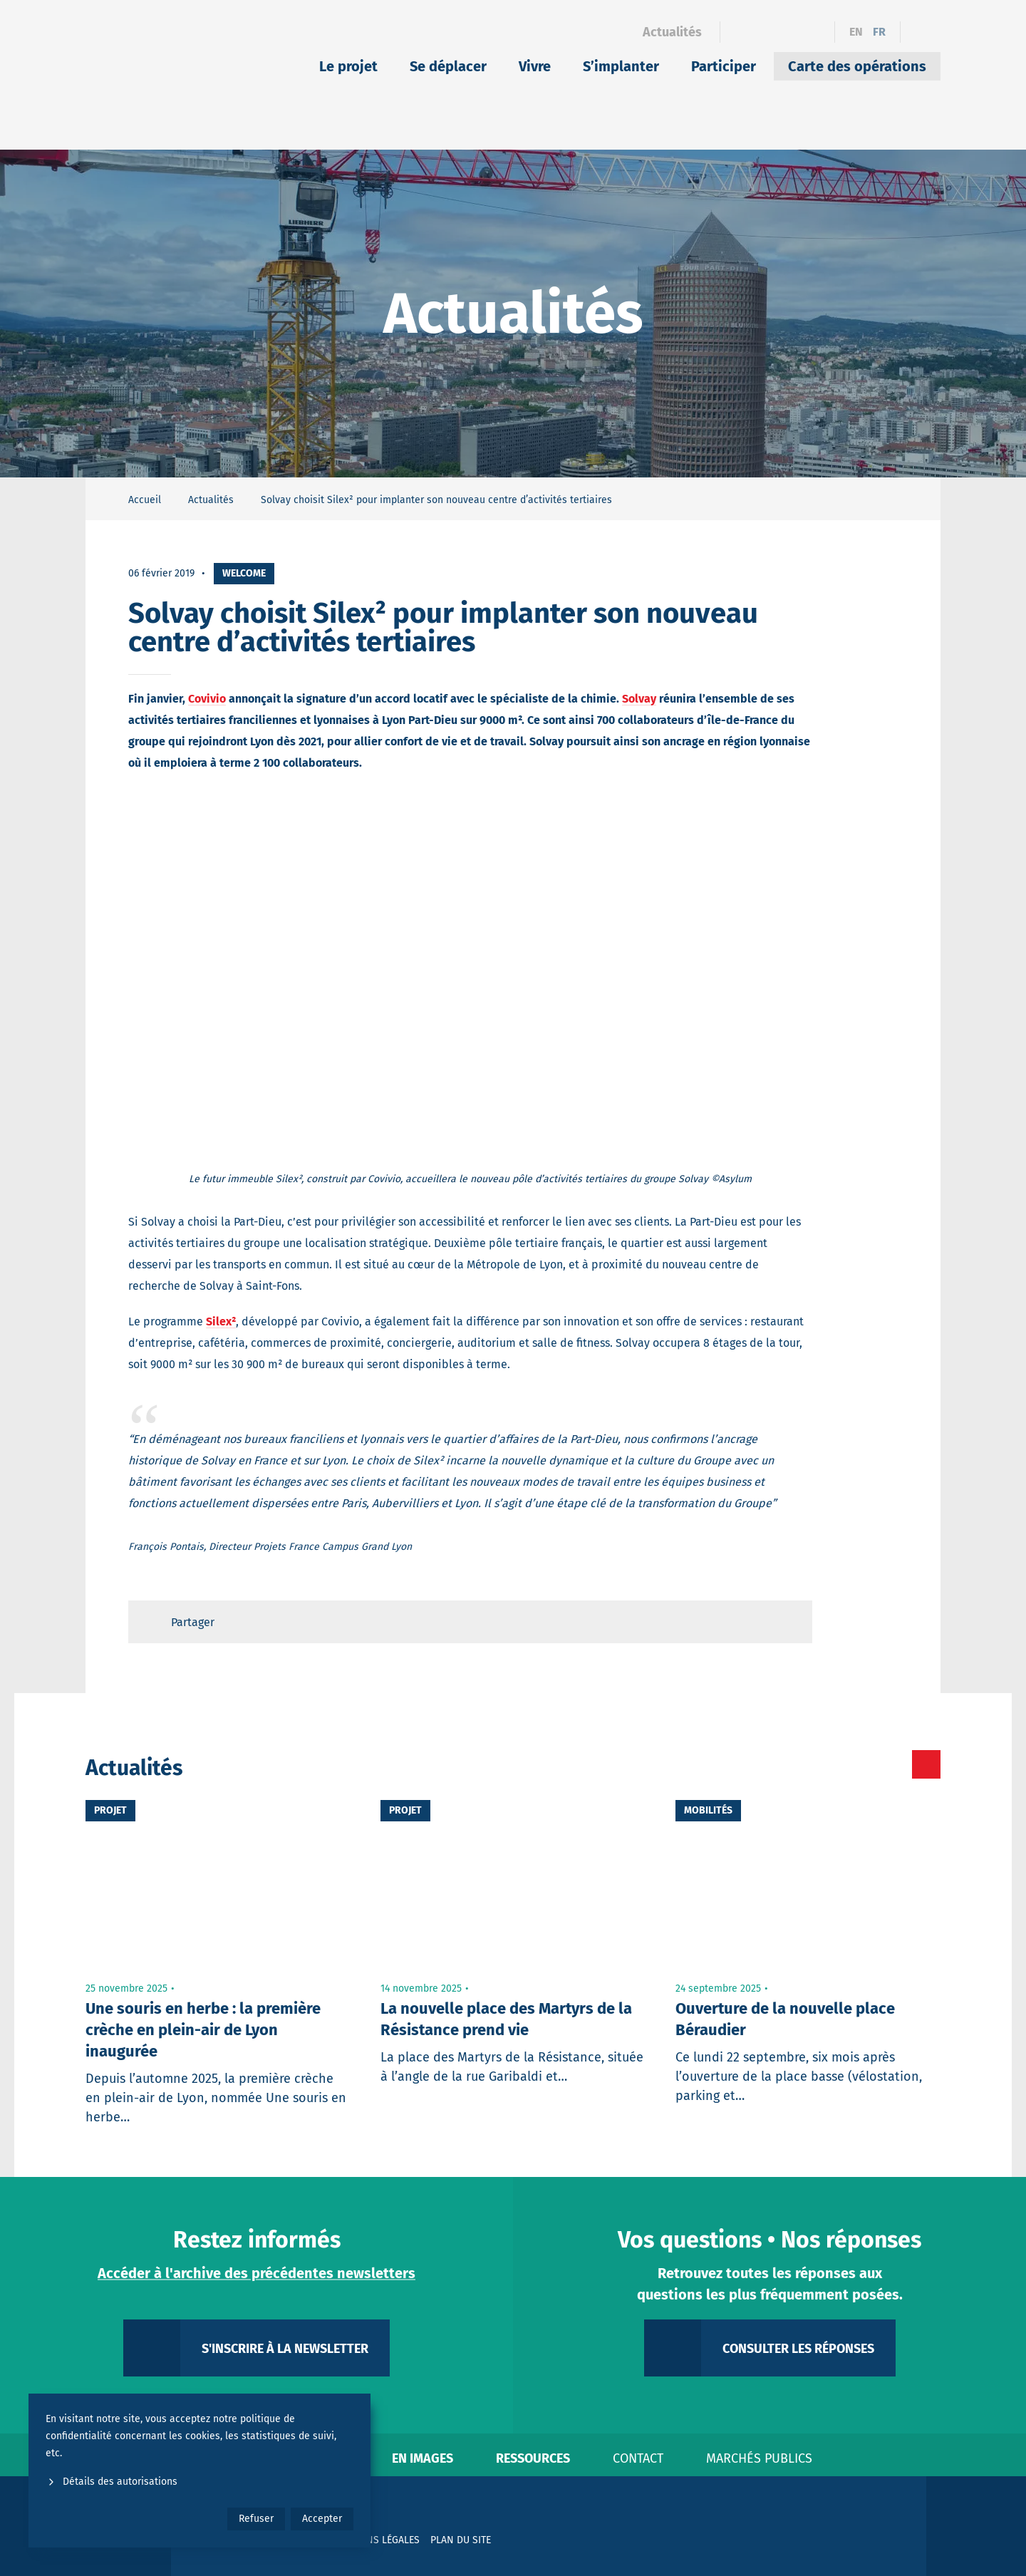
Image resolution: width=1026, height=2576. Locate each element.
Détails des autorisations (111, 2482)
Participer (723, 66)
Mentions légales (375, 2540)
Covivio (207, 698)
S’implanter (621, 66)
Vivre (535, 66)
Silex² (221, 1321)
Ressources (533, 2458)
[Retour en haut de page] (788, 1621)
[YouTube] (814, 32)
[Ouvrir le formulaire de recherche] (920, 32)
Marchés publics (759, 2458)
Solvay (639, 698)
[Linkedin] (764, 32)
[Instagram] (789, 32)
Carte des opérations (857, 66)
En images (422, 2458)
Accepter (322, 2519)
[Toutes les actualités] (866, 1764)
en (856, 31)
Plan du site (460, 2540)
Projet (110, 1810)
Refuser (256, 2519)
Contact (638, 2458)
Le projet (348, 66)
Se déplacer (448, 66)
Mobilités (708, 1810)
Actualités (672, 32)
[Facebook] (739, 32)
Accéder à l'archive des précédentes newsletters (256, 2273)
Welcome (244, 573)
